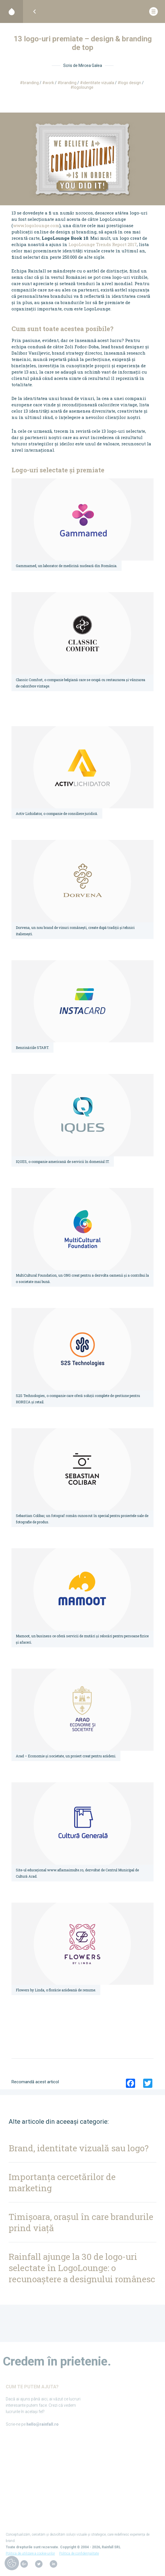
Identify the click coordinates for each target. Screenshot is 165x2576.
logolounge (83, 87)
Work (49, 82)
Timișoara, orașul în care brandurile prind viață (81, 2222)
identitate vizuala (98, 82)
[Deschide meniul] (153, 12)
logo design (130, 82)
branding (68, 82)
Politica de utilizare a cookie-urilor (30, 2556)
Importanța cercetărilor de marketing (62, 2182)
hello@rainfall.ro (42, 2426)
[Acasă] (11, 11)
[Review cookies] (12, 2563)
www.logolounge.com (36, 225)
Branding (31, 82)
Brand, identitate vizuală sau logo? (79, 2148)
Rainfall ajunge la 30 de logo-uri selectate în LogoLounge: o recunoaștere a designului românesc (82, 2268)
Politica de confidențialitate (79, 2556)
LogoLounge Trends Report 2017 (102, 244)
